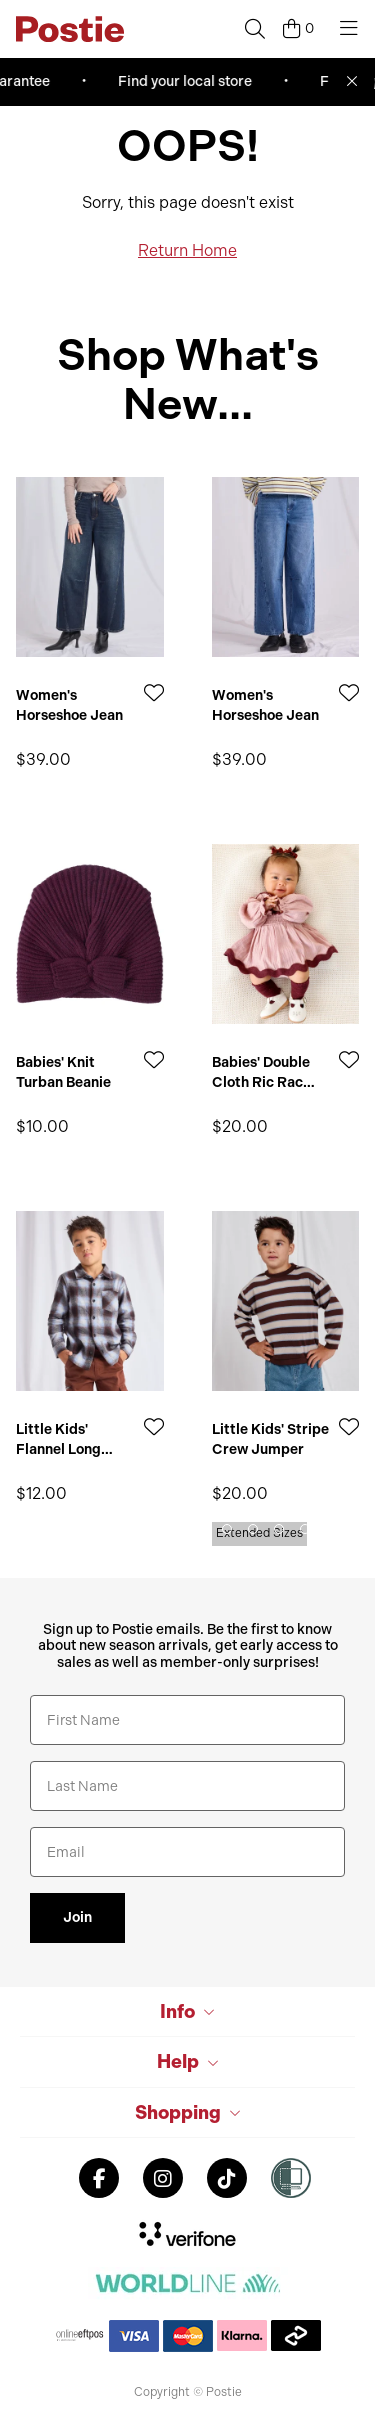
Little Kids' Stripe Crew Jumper (270, 1439)
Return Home (187, 250)
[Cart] (298, 29)
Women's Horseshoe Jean (69, 705)
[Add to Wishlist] (154, 692)
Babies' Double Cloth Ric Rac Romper (261, 1072)
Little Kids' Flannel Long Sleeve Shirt (58, 1439)
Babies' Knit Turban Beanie (63, 1072)
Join (77, 1917)
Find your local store (208, 81)
